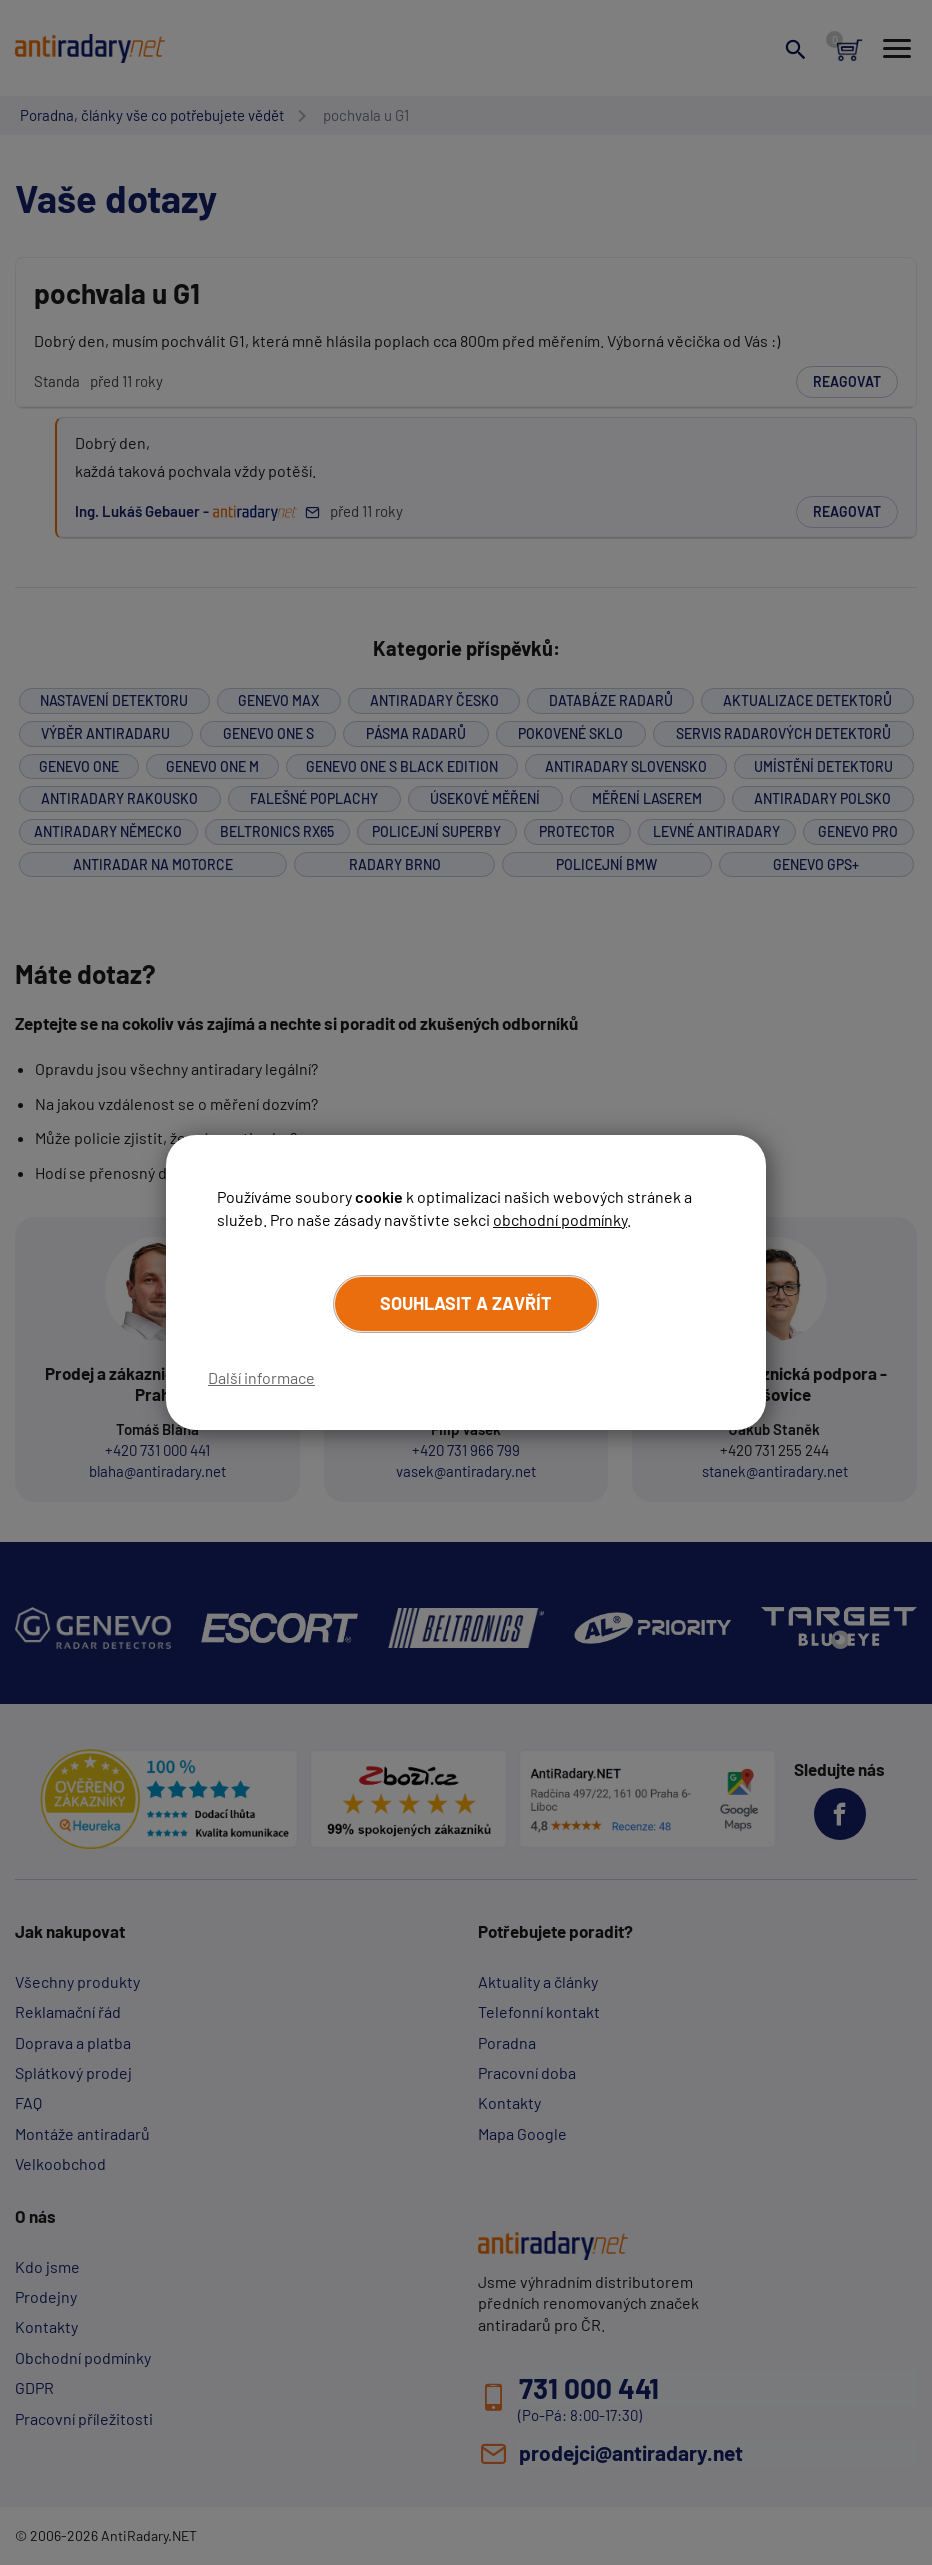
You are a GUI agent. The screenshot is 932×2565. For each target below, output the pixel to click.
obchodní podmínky (560, 1219)
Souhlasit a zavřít (466, 1303)
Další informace (261, 1377)
